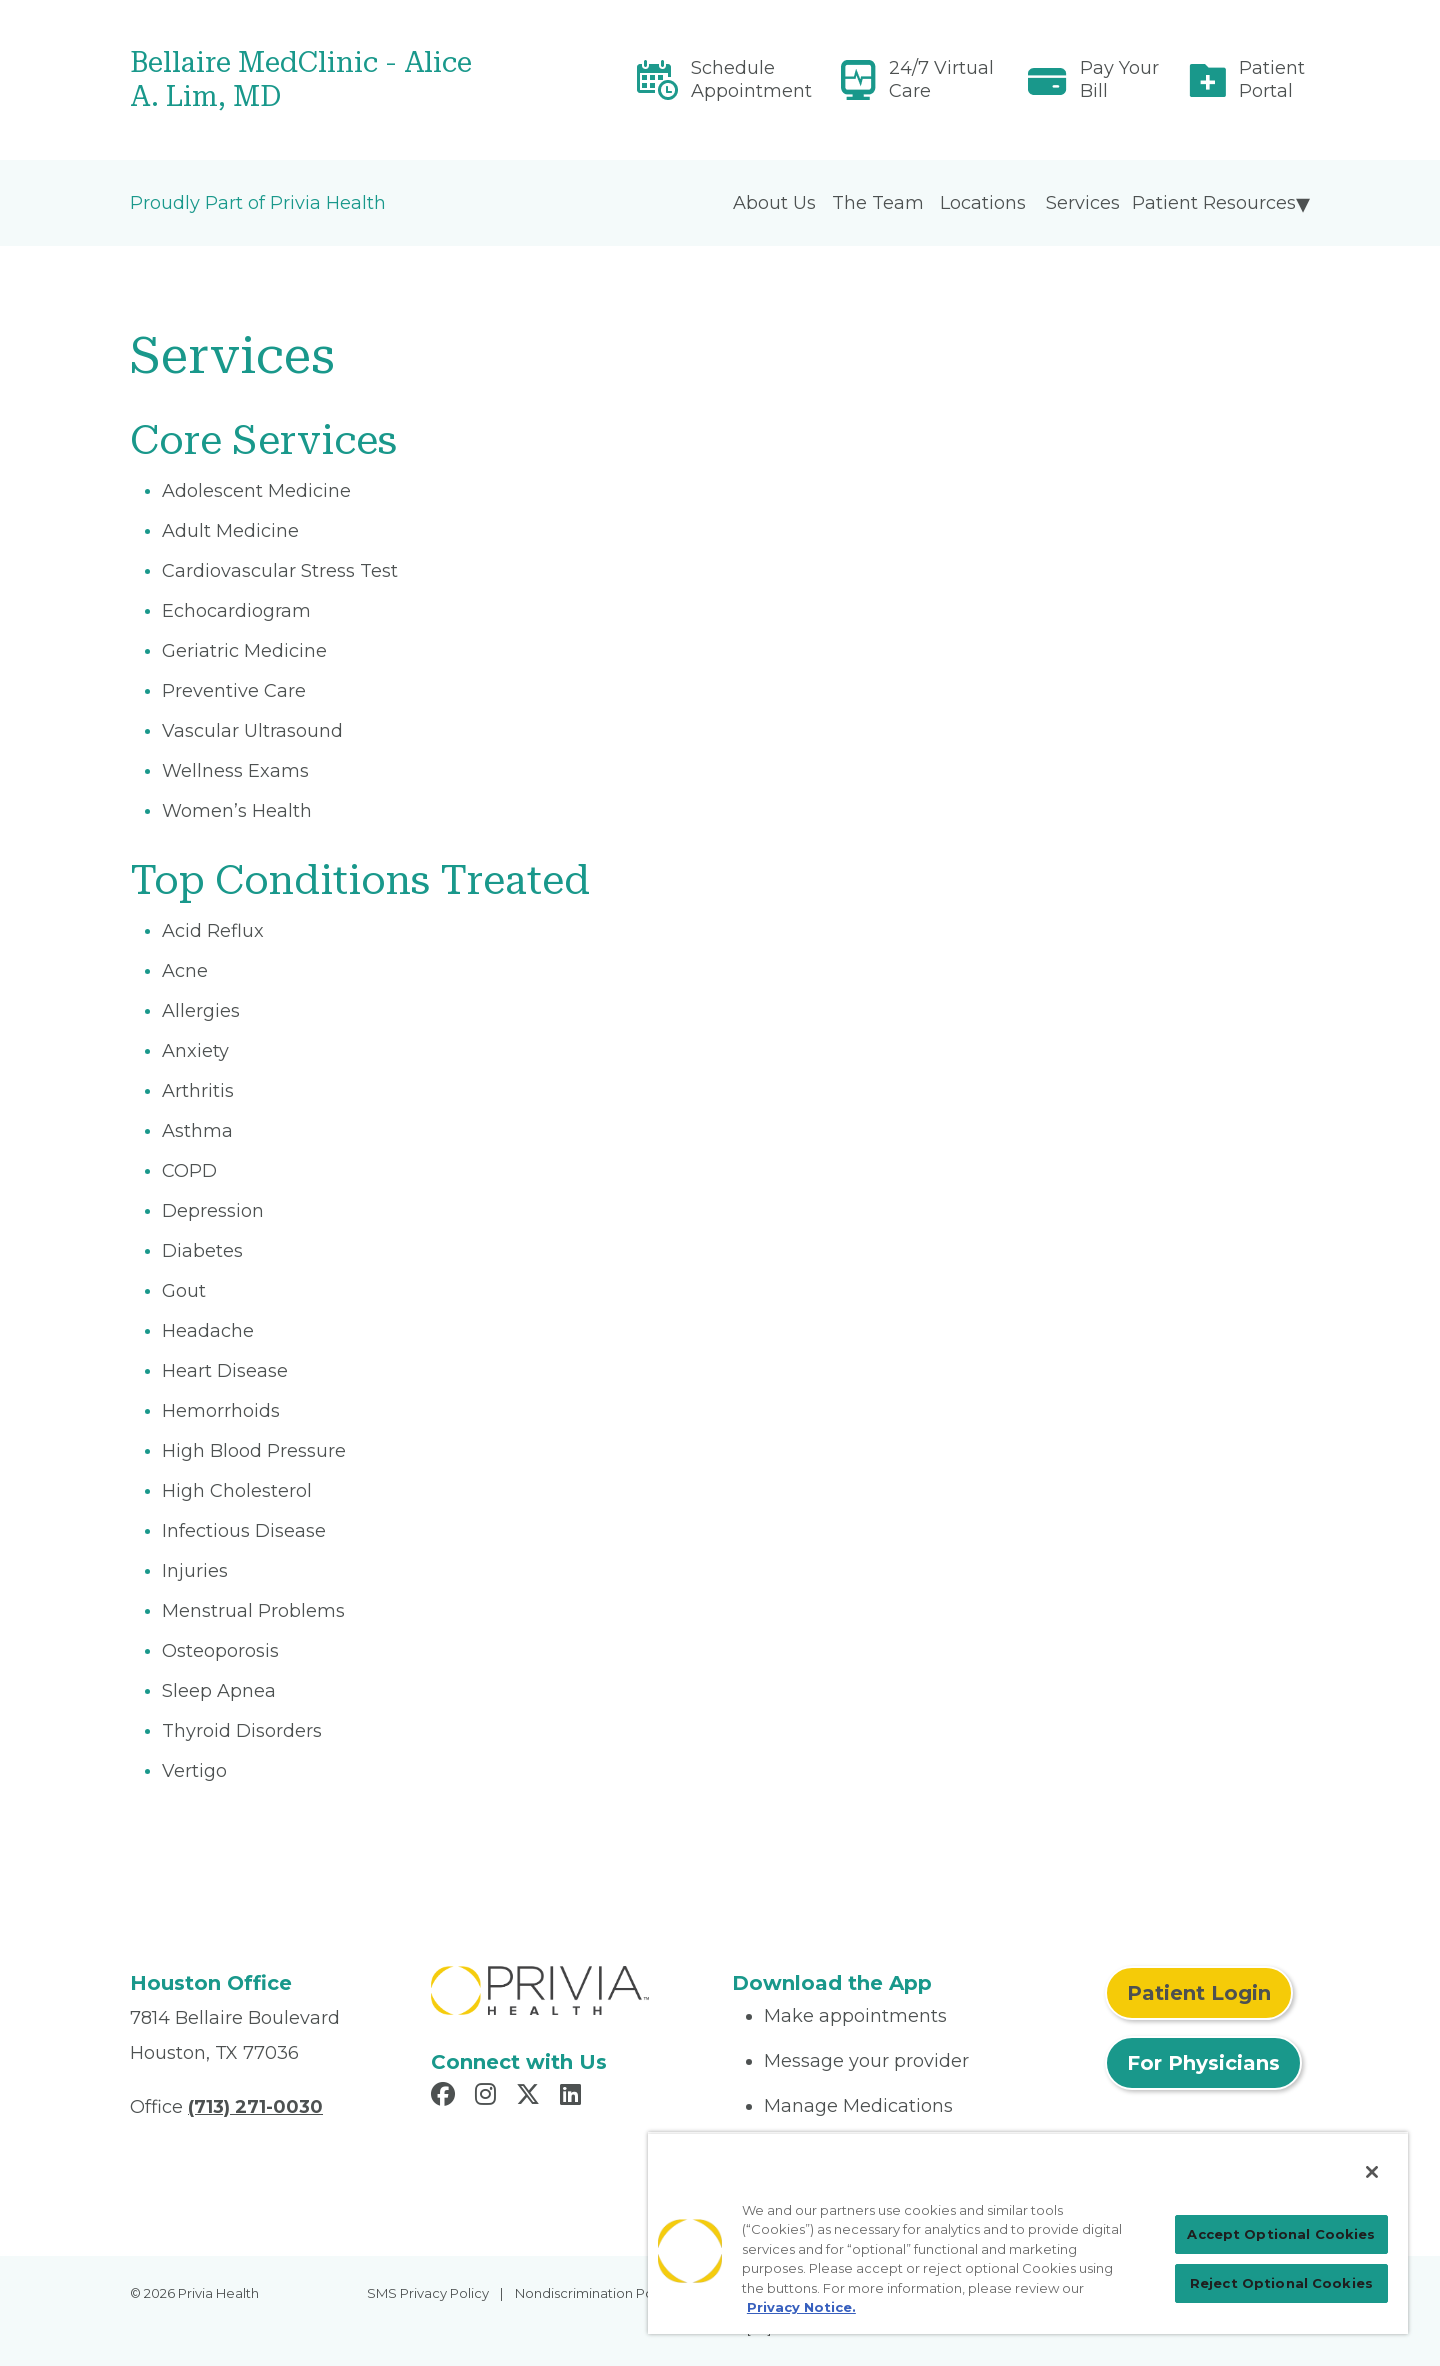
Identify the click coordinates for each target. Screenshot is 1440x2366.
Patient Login (1199, 1993)
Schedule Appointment (751, 79)
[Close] (1372, 2172)
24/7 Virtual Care (941, 79)
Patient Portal (1272, 79)
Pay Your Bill (1119, 79)
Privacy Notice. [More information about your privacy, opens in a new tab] (801, 2307)
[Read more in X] (531, 2097)
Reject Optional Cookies (1281, 2283)
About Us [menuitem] (774, 203)
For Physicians (1203, 2063)
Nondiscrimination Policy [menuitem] (595, 2293)
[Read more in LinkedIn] (573, 2097)
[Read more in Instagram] (488, 2097)
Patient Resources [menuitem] (1214, 203)
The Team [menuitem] (878, 203)
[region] (1028, 2233)
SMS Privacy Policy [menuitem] (428, 2293)
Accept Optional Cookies (1281, 2234)
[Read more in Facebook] (446, 2097)
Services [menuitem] (1083, 203)
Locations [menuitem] (983, 203)
